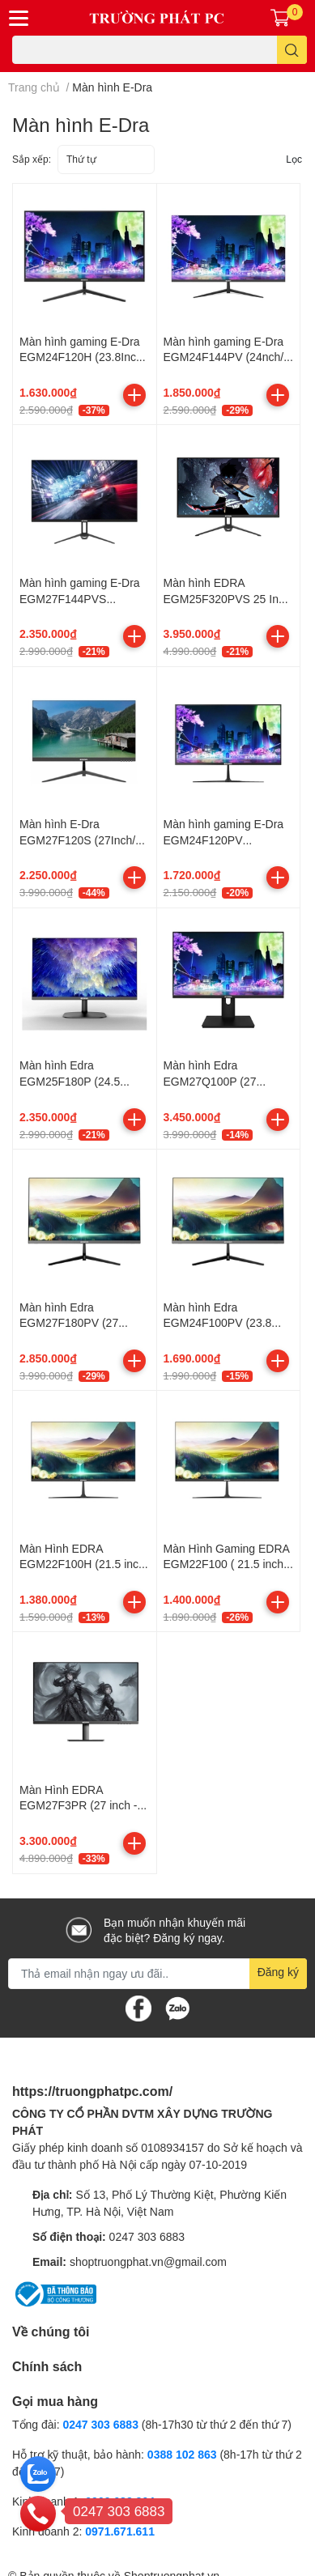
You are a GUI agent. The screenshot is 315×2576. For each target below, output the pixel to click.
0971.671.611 (120, 2531)
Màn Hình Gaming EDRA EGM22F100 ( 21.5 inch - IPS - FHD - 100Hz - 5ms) (228, 1564)
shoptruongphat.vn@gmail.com (148, 2261)
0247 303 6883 (147, 2236)
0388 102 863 (182, 2454)
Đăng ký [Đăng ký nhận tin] (278, 1972)
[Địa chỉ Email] (157, 1973)
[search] (292, 50)
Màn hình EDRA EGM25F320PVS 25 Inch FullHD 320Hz (227, 598)
